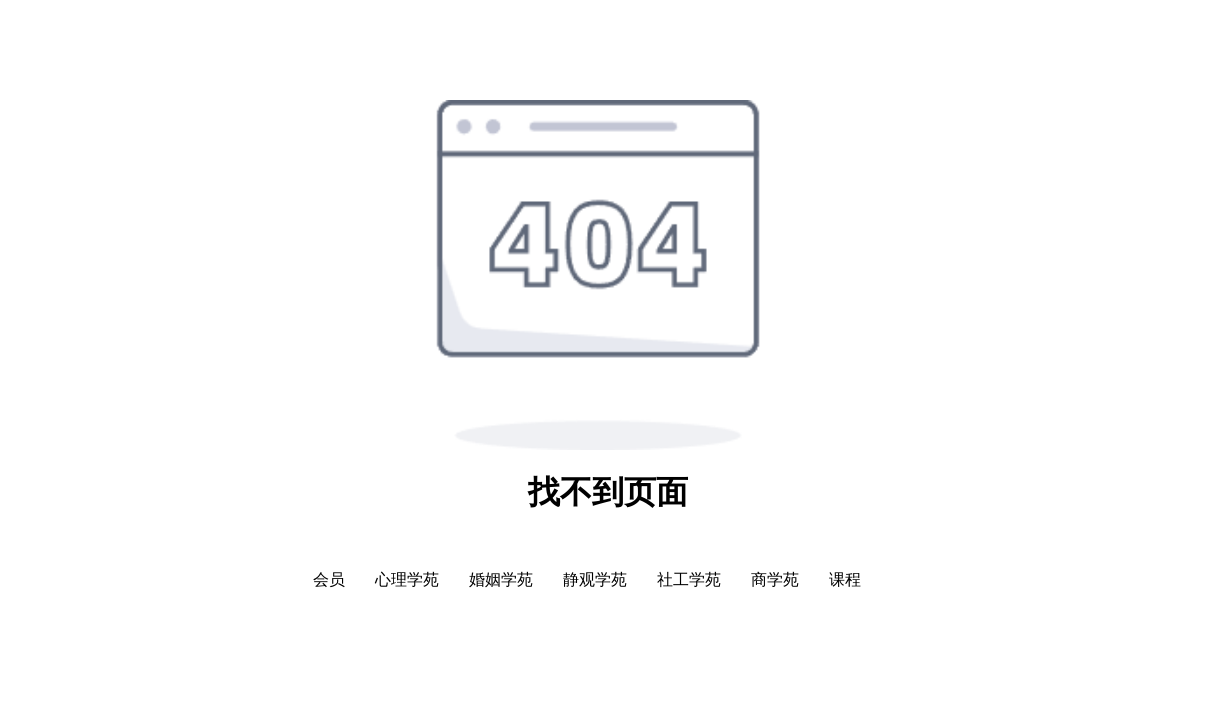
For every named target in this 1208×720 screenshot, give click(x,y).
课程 (845, 579)
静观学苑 (595, 579)
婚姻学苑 (501, 579)
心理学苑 (407, 579)
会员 (329, 579)
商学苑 (775, 579)
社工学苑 (689, 579)
